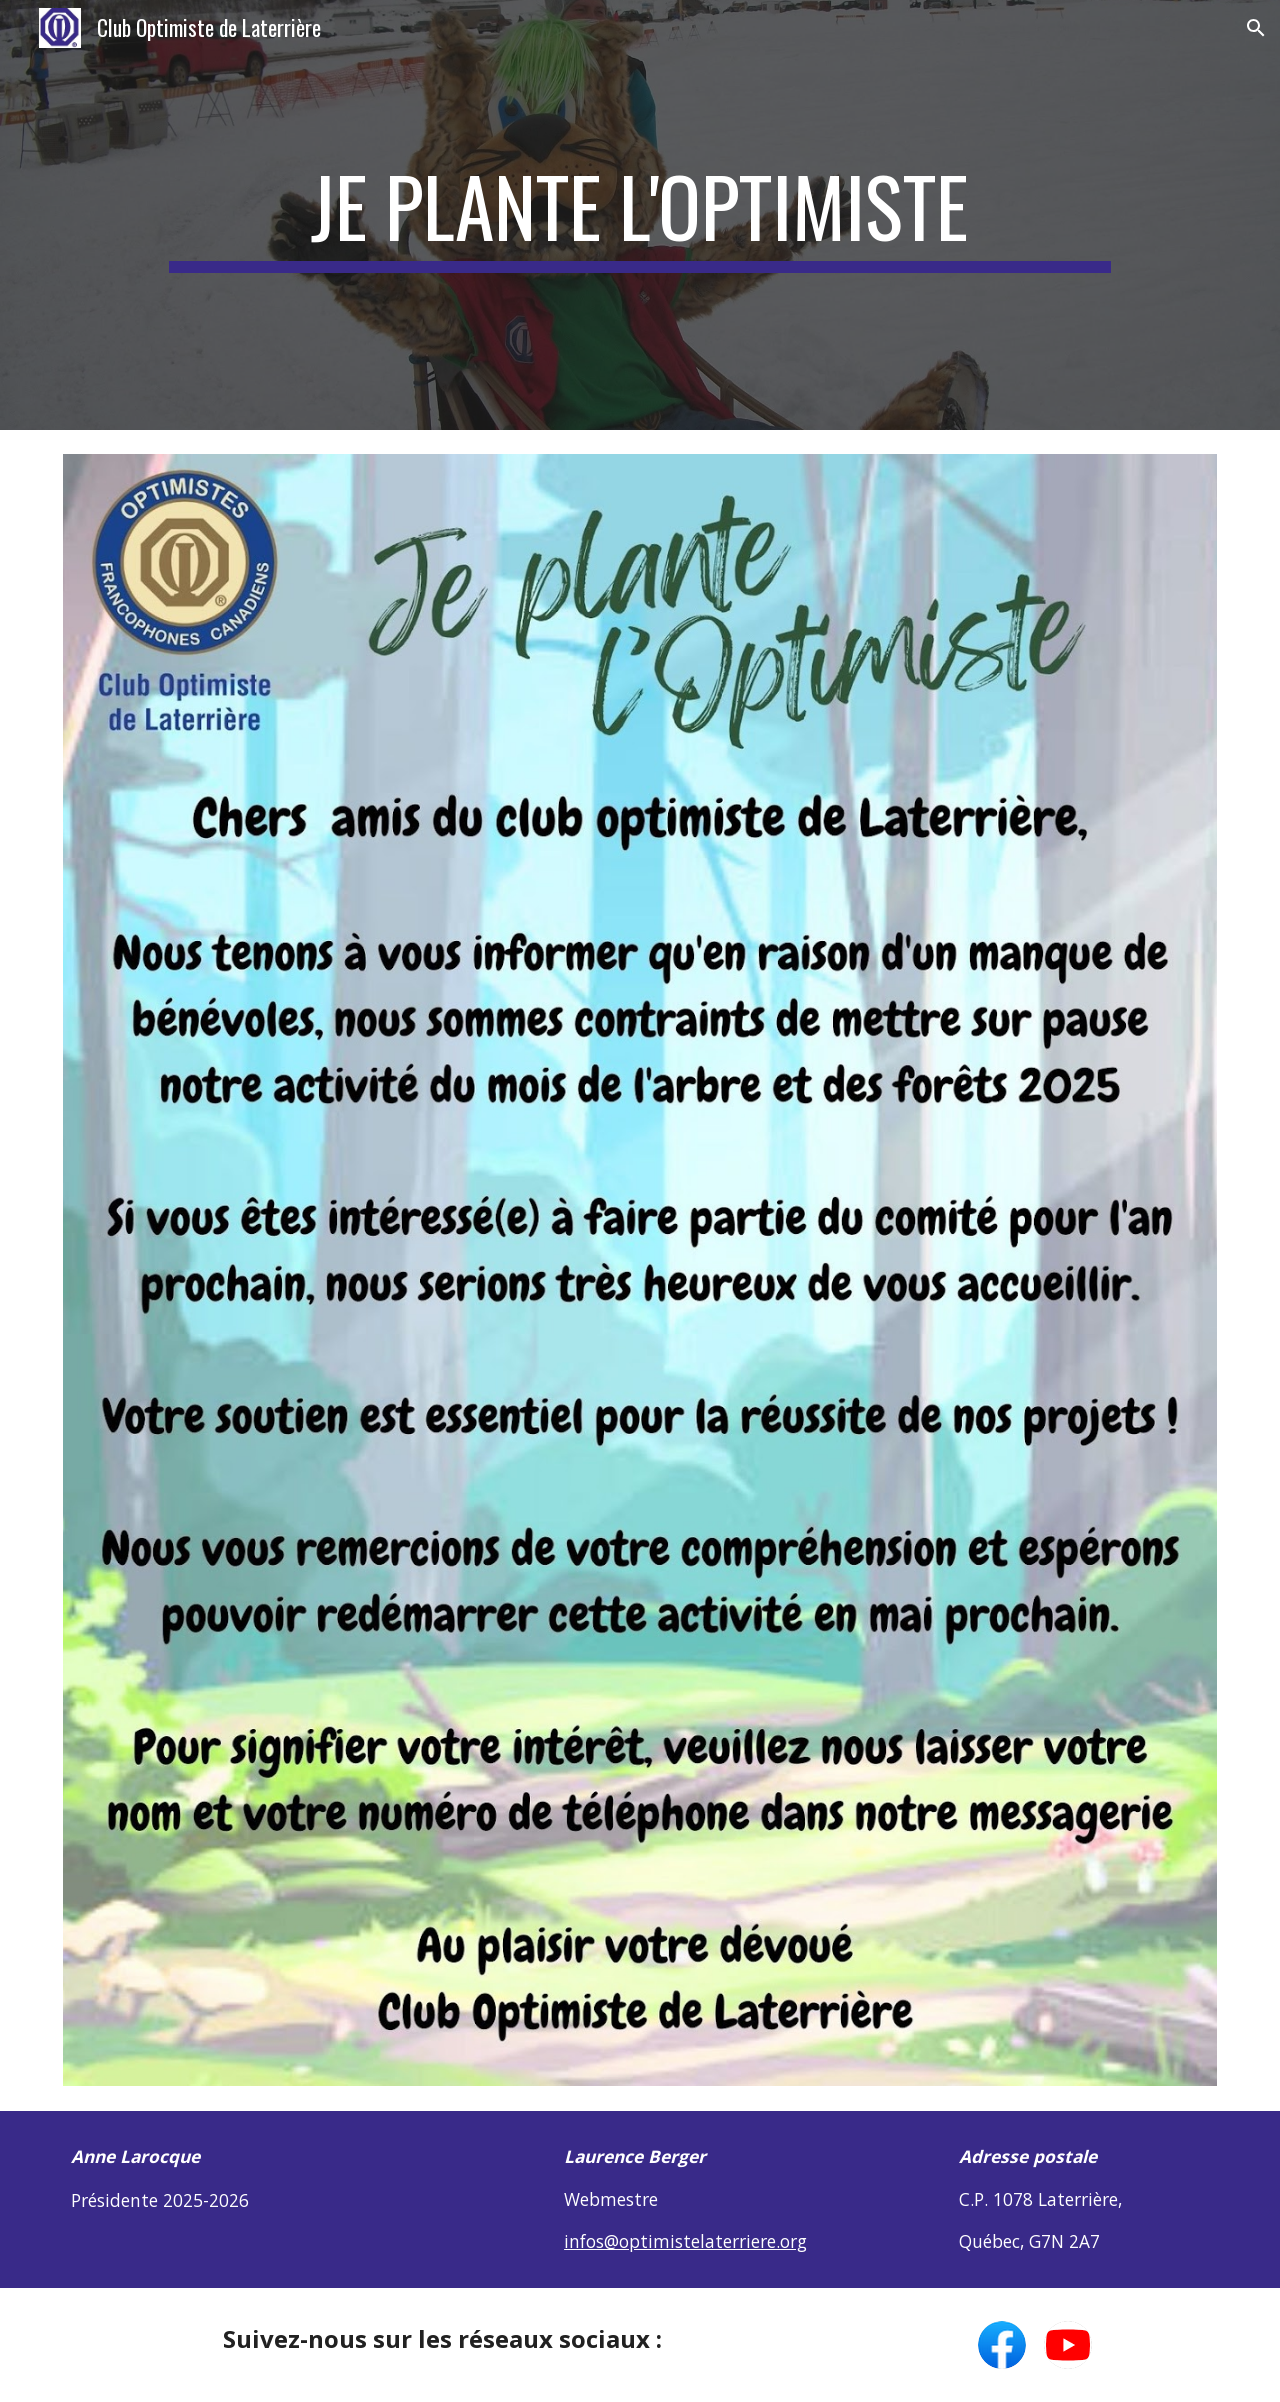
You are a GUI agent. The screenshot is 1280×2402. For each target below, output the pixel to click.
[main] (639, 215)
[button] (1256, 28)
